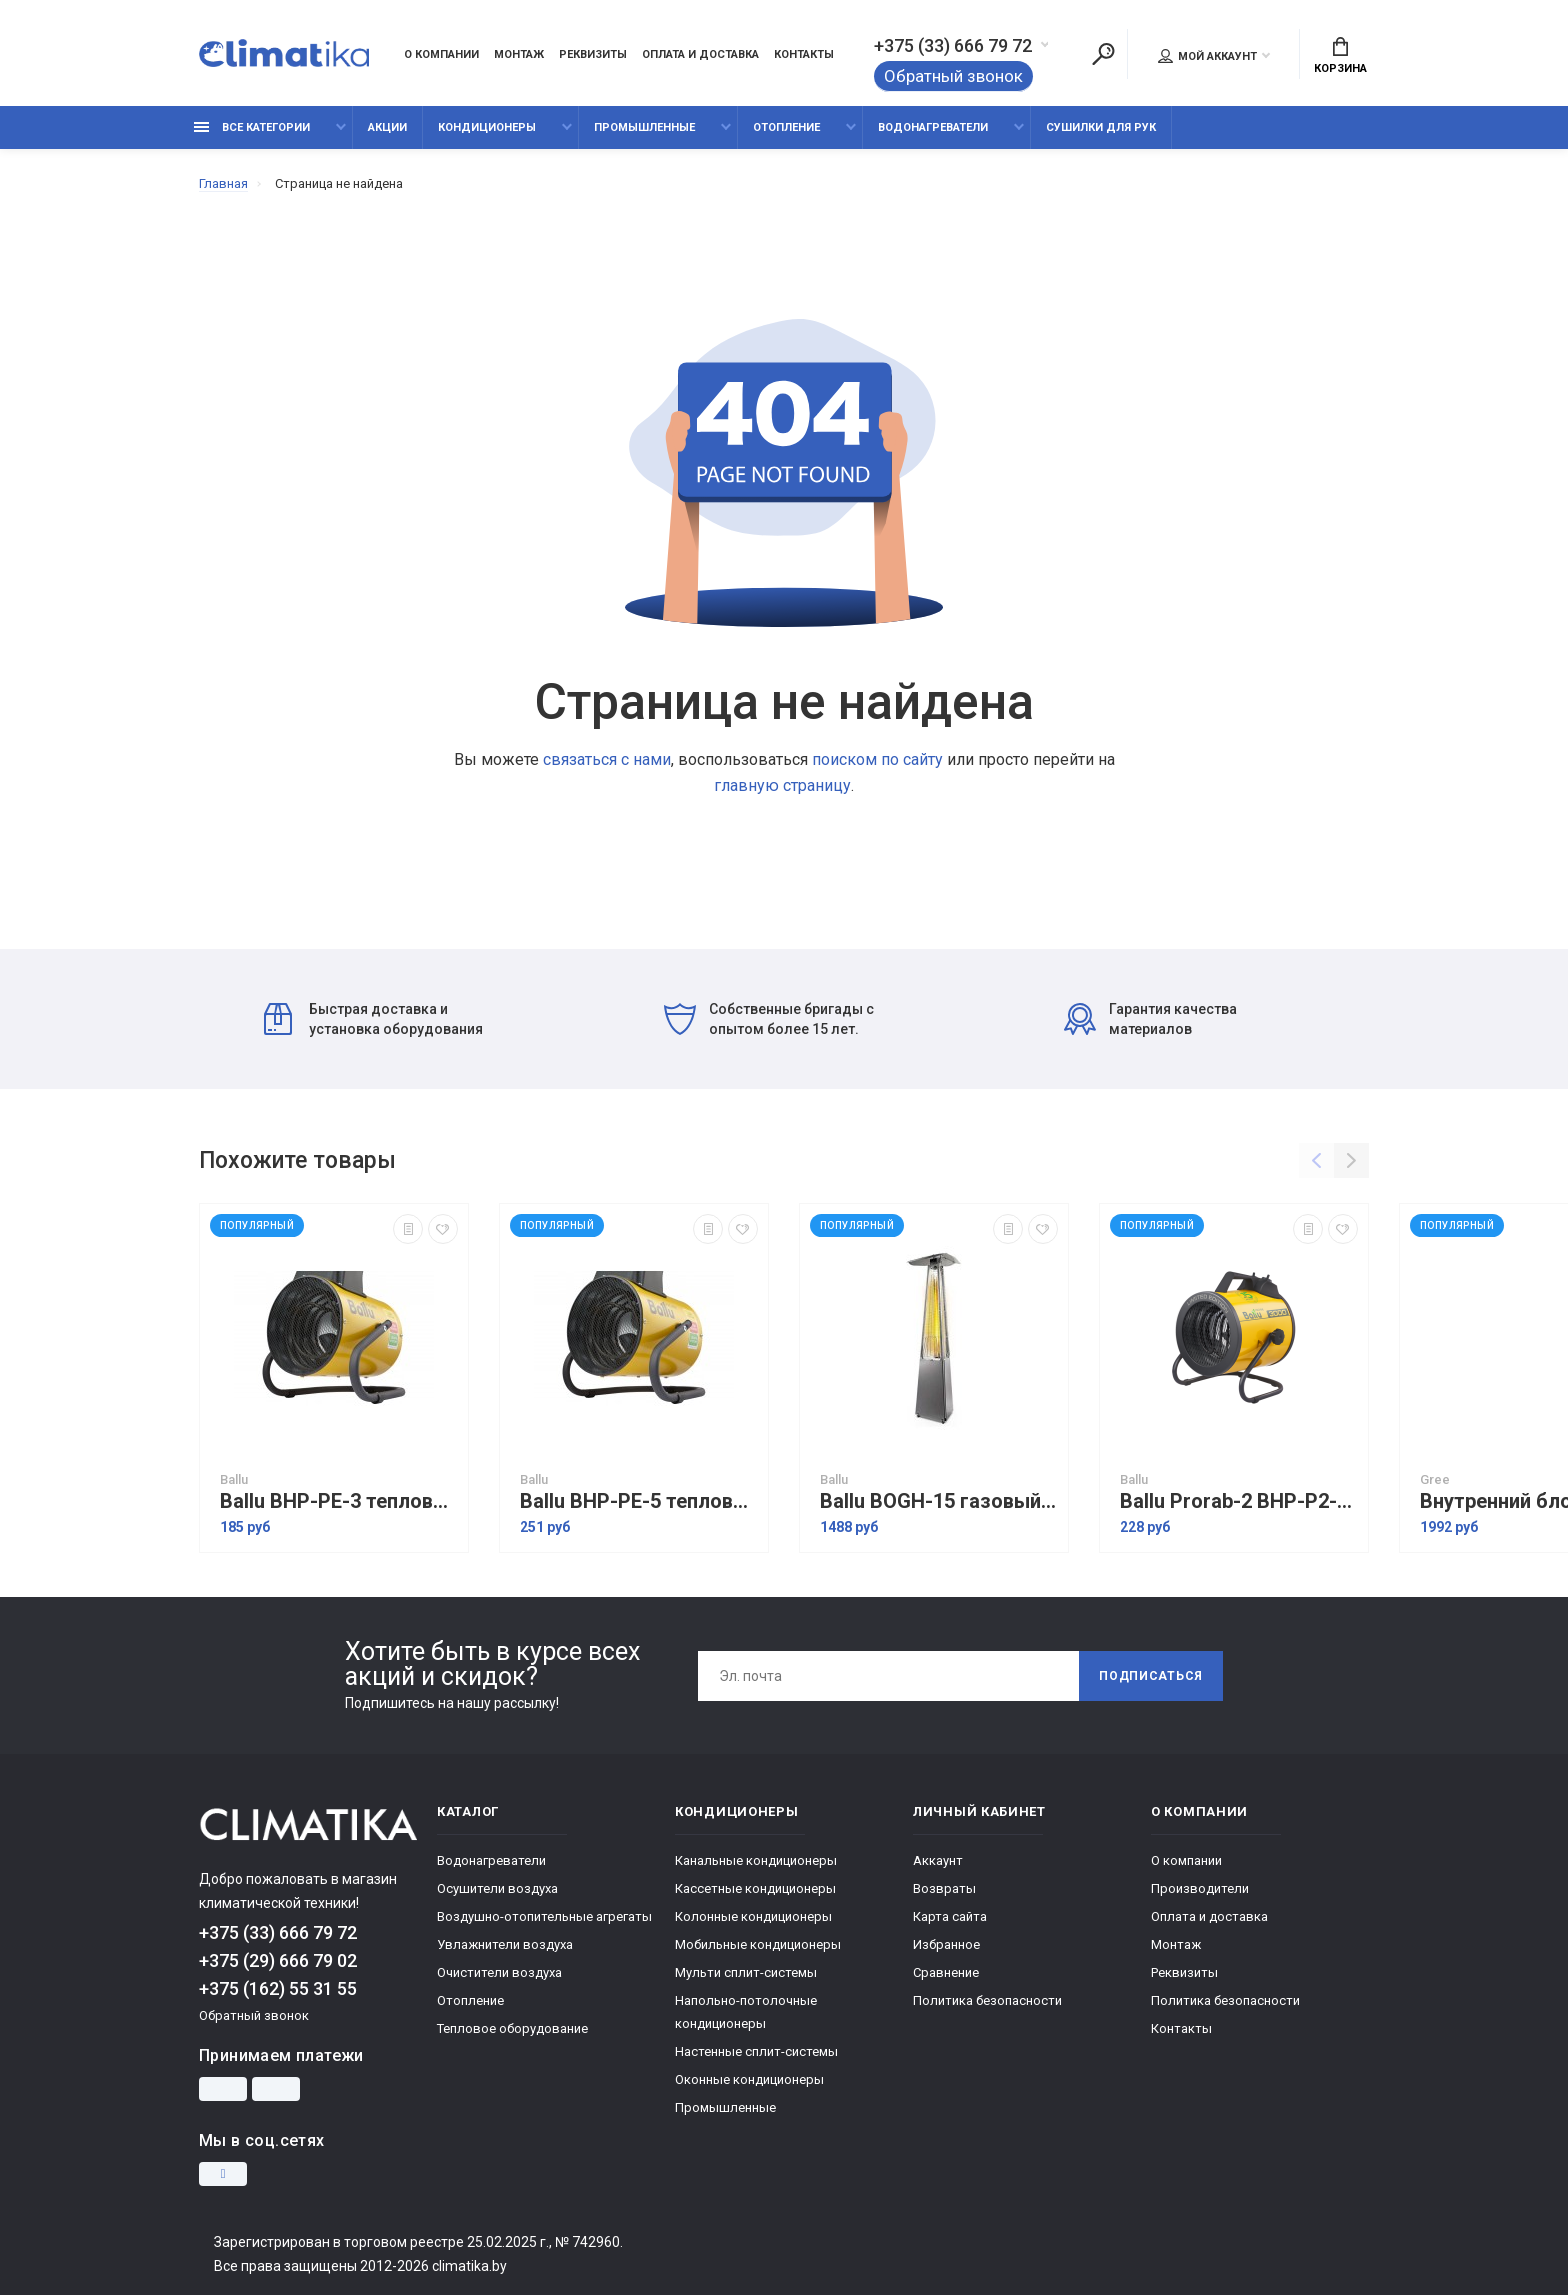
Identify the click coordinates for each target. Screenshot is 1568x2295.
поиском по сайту (877, 759)
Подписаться (1151, 1676)
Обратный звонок (953, 76)
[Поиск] (1103, 54)
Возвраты (944, 1888)
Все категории (252, 127)
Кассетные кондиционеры (755, 1888)
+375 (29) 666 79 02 (278, 1960)
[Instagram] (223, 2174)
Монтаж (519, 54)
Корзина (1340, 56)
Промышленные (644, 127)
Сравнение (946, 1972)
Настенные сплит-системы (756, 2051)
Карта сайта (950, 1916)
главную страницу (782, 785)
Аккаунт (938, 1860)
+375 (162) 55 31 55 (278, 1988)
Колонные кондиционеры (753, 1916)
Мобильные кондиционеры (758, 1944)
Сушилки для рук (1101, 127)
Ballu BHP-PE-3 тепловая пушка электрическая (339, 1501)
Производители (1200, 1888)
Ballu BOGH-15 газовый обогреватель (939, 1501)
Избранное (946, 1944)
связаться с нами (607, 759)
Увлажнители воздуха (505, 1944)
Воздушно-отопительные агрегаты (544, 1916)
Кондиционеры (487, 127)
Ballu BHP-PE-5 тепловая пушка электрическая (639, 1501)
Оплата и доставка (700, 54)
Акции (387, 127)
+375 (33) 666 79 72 (953, 46)
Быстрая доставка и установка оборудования (373, 1019)
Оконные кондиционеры (749, 2079)
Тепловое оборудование (512, 2028)
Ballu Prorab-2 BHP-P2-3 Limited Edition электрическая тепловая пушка (1239, 1501)
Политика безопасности (987, 2000)
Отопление (786, 127)
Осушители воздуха (497, 1888)
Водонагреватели (933, 127)
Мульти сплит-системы (746, 1972)
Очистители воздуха (499, 1972)
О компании (441, 54)
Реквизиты (593, 54)
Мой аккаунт (1207, 56)
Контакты (804, 54)
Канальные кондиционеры (756, 1860)
